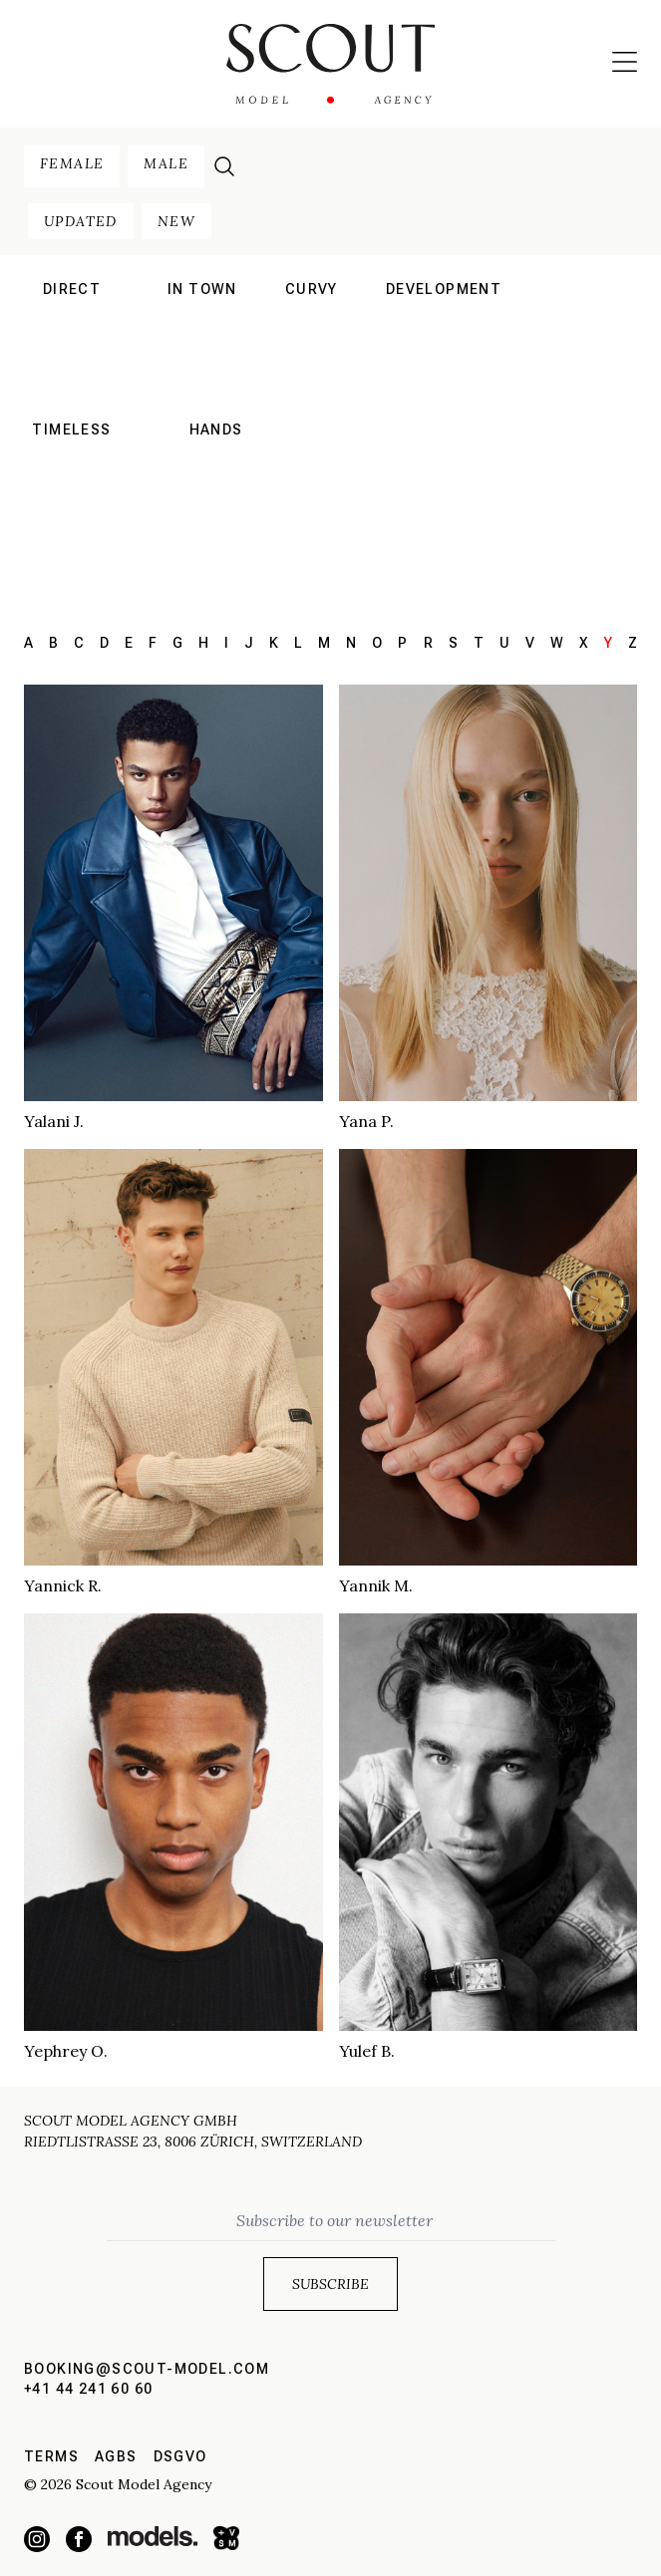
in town (202, 289)
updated (81, 221)
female (72, 163)
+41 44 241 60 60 (88, 2389)
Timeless (71, 429)
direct (72, 289)
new (176, 221)
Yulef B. (367, 2051)
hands (216, 429)
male (166, 163)
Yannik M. (376, 1585)
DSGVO (180, 2456)
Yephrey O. (66, 2051)
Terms (51, 2456)
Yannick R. (63, 1585)
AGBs (116, 2456)
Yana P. (366, 1121)
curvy (311, 289)
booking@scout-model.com (146, 2369)
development (443, 289)
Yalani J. (54, 1121)
